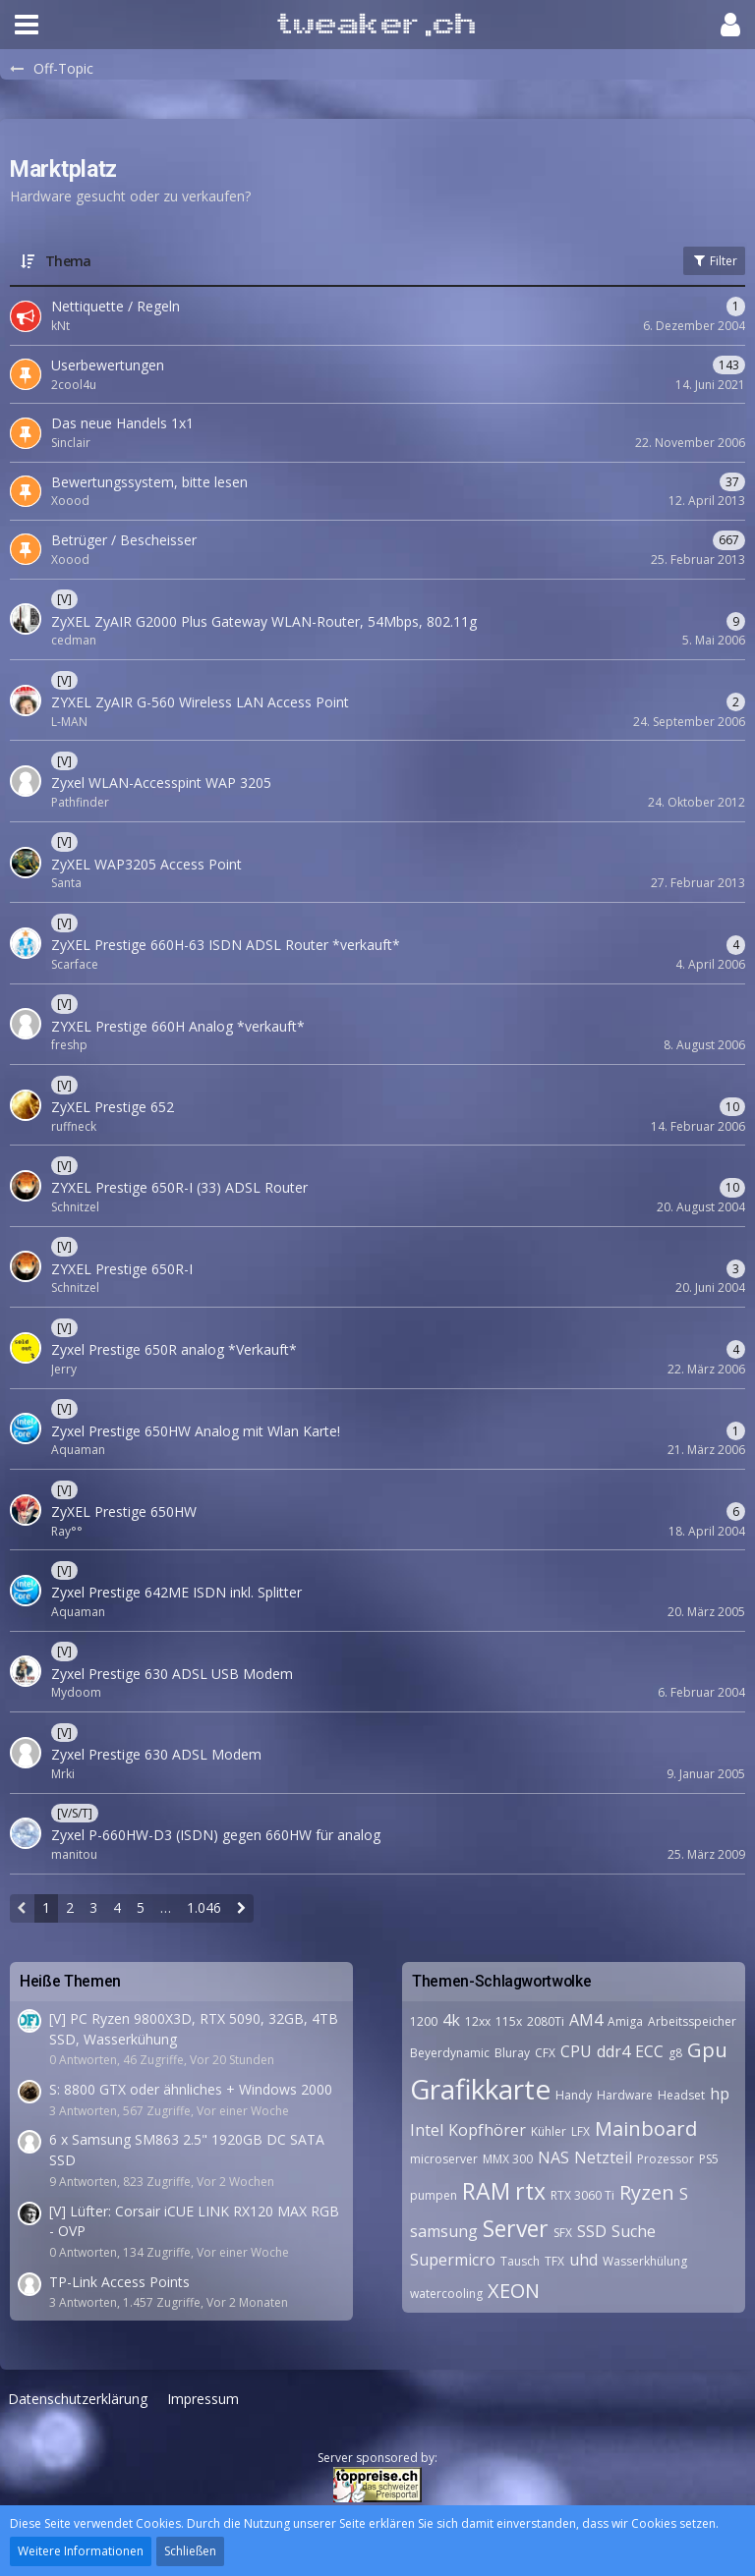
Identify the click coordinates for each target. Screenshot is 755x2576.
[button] (26, 24)
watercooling (446, 2293)
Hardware (625, 2095)
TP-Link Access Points (119, 2281)
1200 (423, 2021)
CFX (545, 2052)
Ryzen (646, 2192)
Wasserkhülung (645, 2261)
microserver (444, 2159)
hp (719, 2093)
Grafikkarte (480, 2088)
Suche (633, 2231)
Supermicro (452, 2259)
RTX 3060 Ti (582, 2195)
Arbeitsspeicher (692, 2021)
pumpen (433, 2195)
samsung (444, 2231)
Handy (573, 2095)
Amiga (625, 2021)
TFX (554, 2261)
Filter (714, 260)
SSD (592, 2231)
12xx (478, 2021)
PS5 (709, 2159)
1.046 (204, 1907)
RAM (486, 2191)
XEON (514, 2290)
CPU (576, 2051)
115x (508, 2021)
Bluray (512, 2052)
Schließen (190, 2551)
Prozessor (665, 2159)
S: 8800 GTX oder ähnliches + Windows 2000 (190, 2089)
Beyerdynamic (450, 2052)
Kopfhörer (487, 2130)
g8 (675, 2052)
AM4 (586, 2020)
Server (516, 2228)
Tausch (520, 2261)
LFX (580, 2131)
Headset (681, 2095)
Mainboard (646, 2128)
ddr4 (613, 2051)
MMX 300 (508, 2159)
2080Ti (545, 2021)
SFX (562, 2232)
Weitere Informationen (81, 2551)
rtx (530, 2191)
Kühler (548, 2131)
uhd (583, 2259)
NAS (553, 2157)
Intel (426, 2130)
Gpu (707, 2050)
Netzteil (603, 2157)
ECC (649, 2051)
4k (451, 2020)
